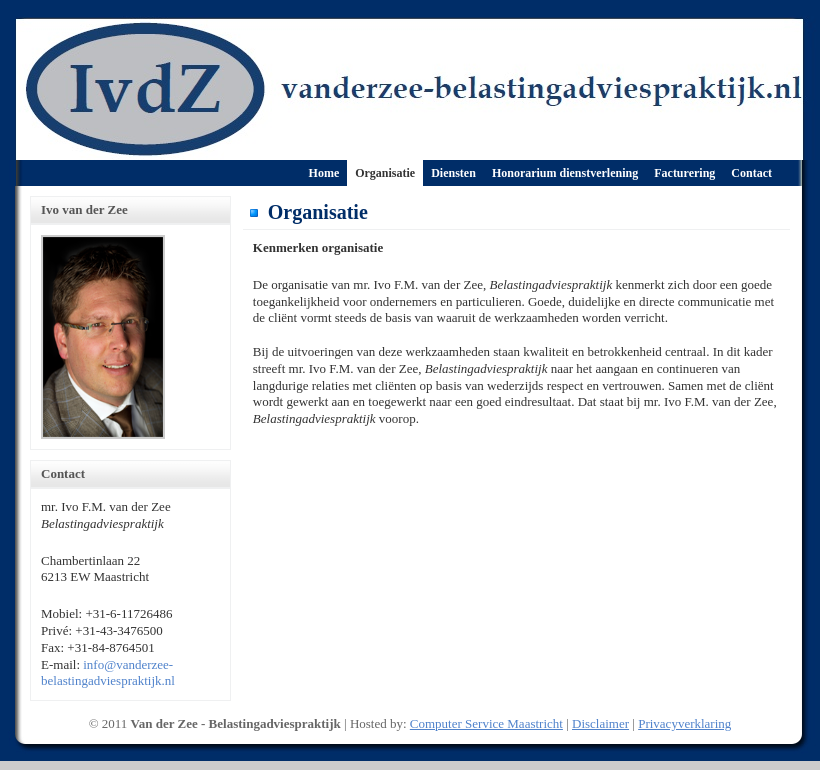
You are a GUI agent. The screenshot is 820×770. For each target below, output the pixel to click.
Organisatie (385, 173)
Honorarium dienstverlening (565, 173)
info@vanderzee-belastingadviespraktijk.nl (108, 673)
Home (324, 173)
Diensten (453, 173)
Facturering (684, 173)
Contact (751, 173)
